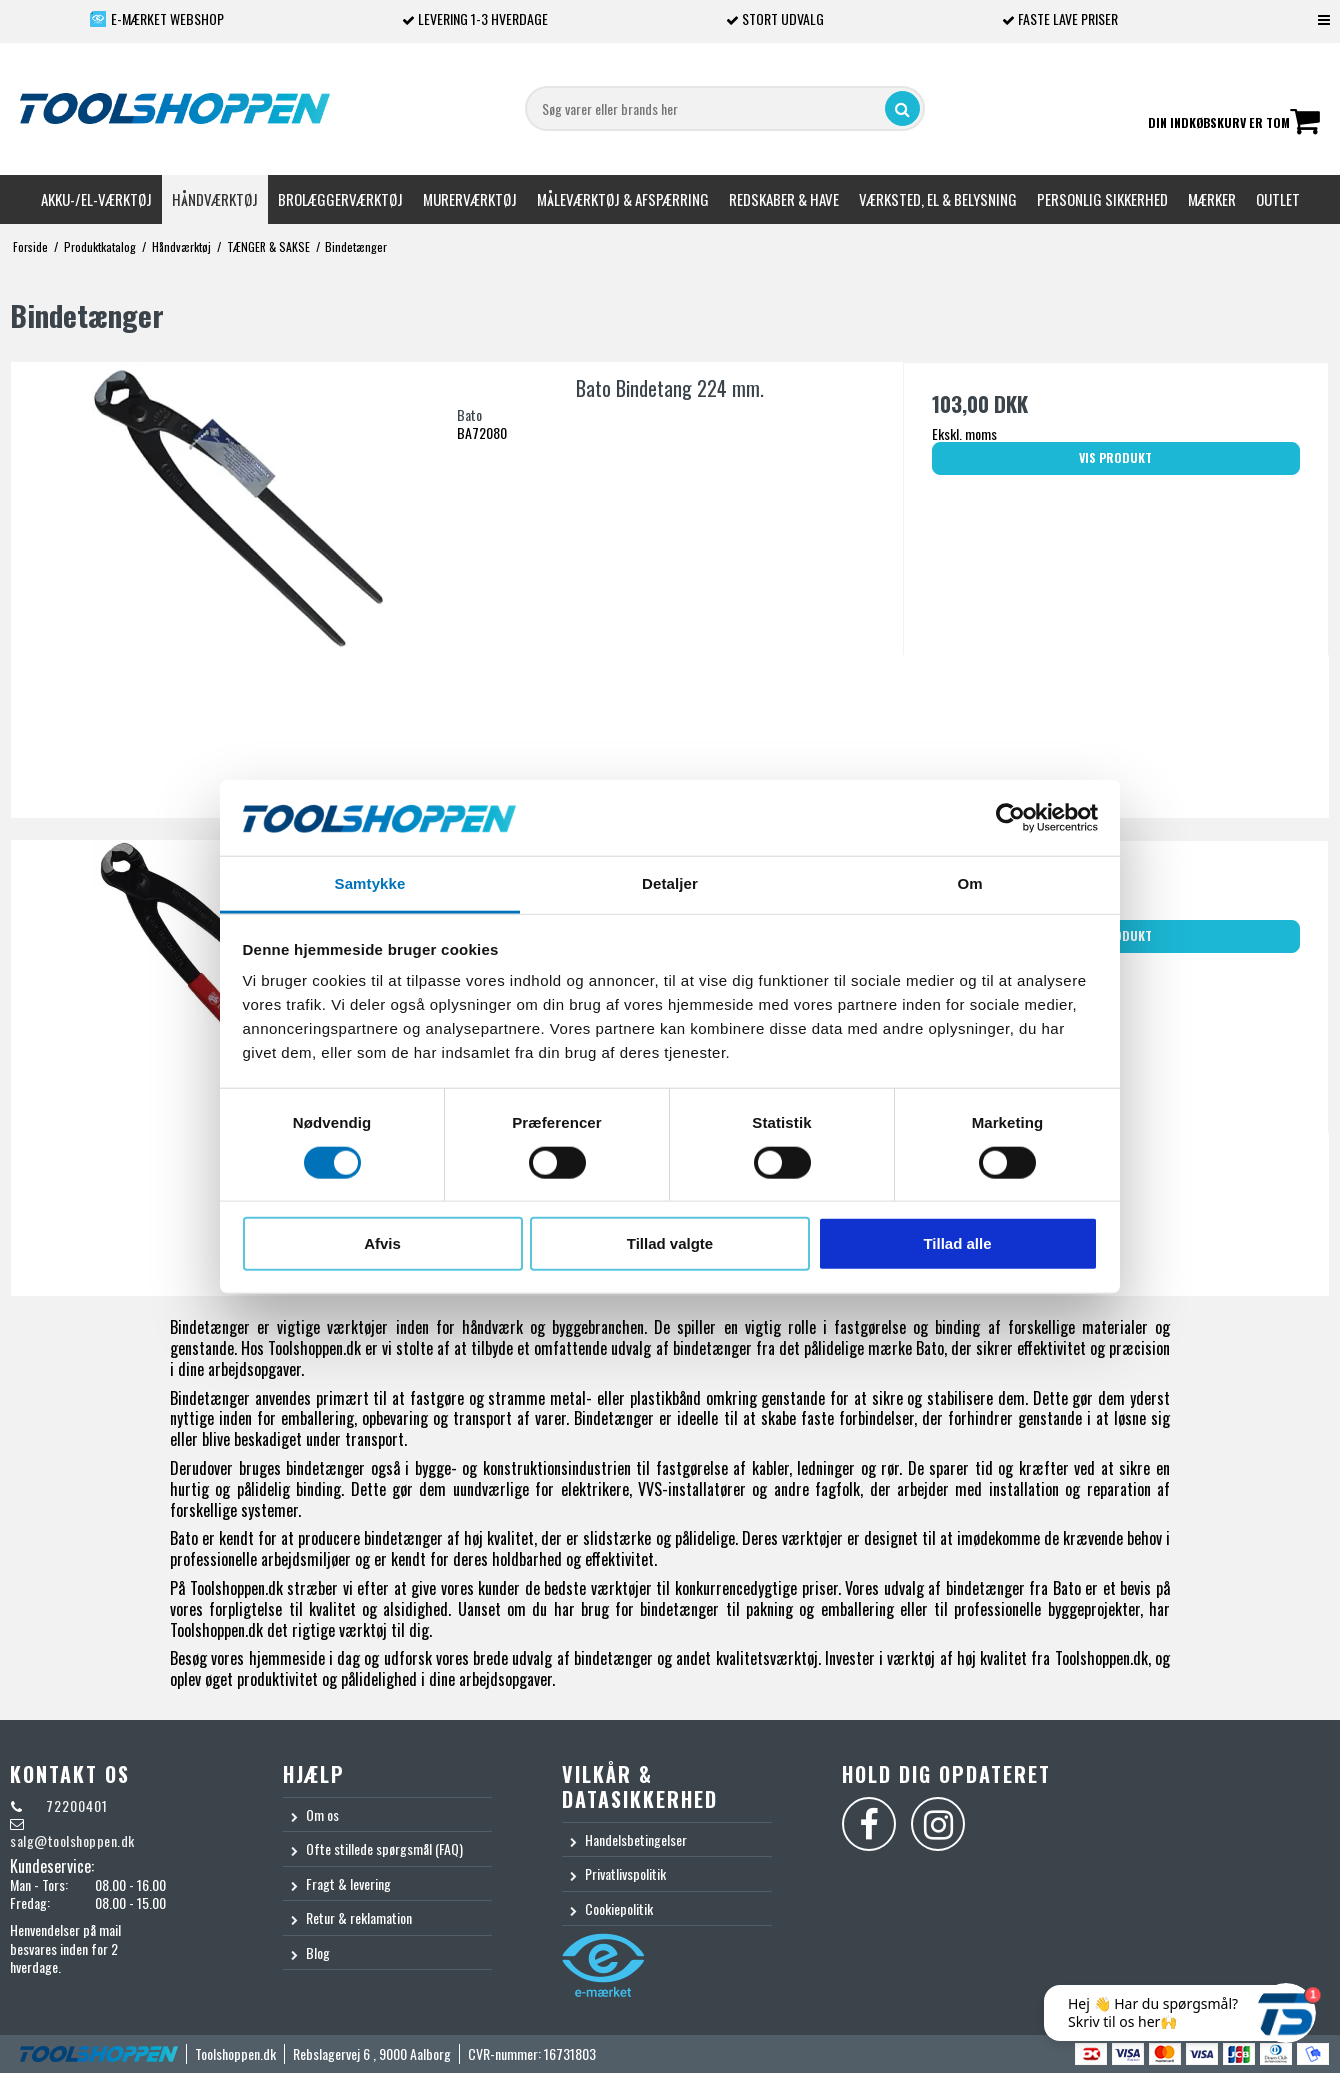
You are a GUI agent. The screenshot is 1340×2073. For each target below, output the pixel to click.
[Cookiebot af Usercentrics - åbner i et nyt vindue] (1010, 818)
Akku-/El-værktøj (96, 199)
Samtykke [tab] (370, 883)
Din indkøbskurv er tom (1234, 124)
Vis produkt (1115, 457)
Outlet (1278, 199)
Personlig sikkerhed (1102, 199)
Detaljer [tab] (670, 883)
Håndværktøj (215, 199)
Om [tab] (969, 883)
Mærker (1212, 199)
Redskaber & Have (784, 199)
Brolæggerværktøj (340, 199)
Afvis (382, 1243)
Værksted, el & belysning (938, 199)
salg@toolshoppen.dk (72, 1840)
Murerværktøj (470, 199)
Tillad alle (957, 1243)
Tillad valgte (670, 1243)
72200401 (75, 1805)
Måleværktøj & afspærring (623, 199)
